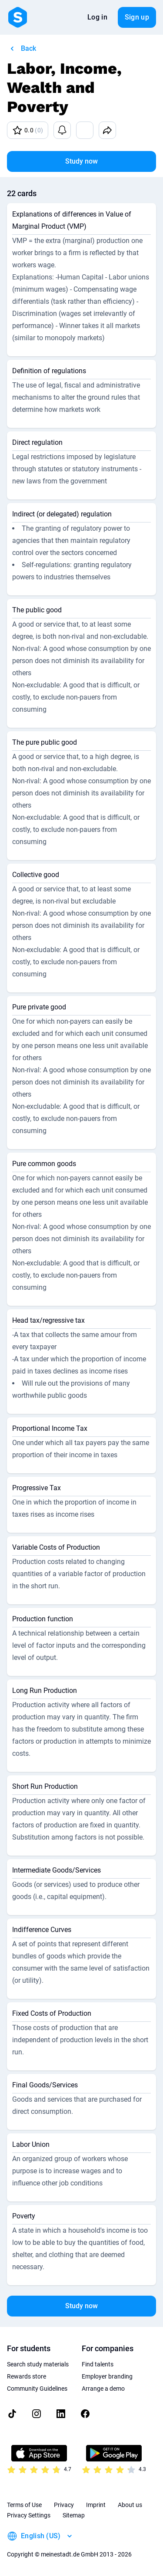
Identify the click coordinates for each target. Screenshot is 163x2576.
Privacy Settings (28, 2515)
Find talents (97, 2364)
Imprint (96, 2504)
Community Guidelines (37, 2388)
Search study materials (38, 2364)
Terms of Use (24, 2504)
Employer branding (107, 2376)
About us (130, 2504)
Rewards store (26, 2376)
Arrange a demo (103, 2388)
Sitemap (74, 2515)
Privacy (64, 2504)
